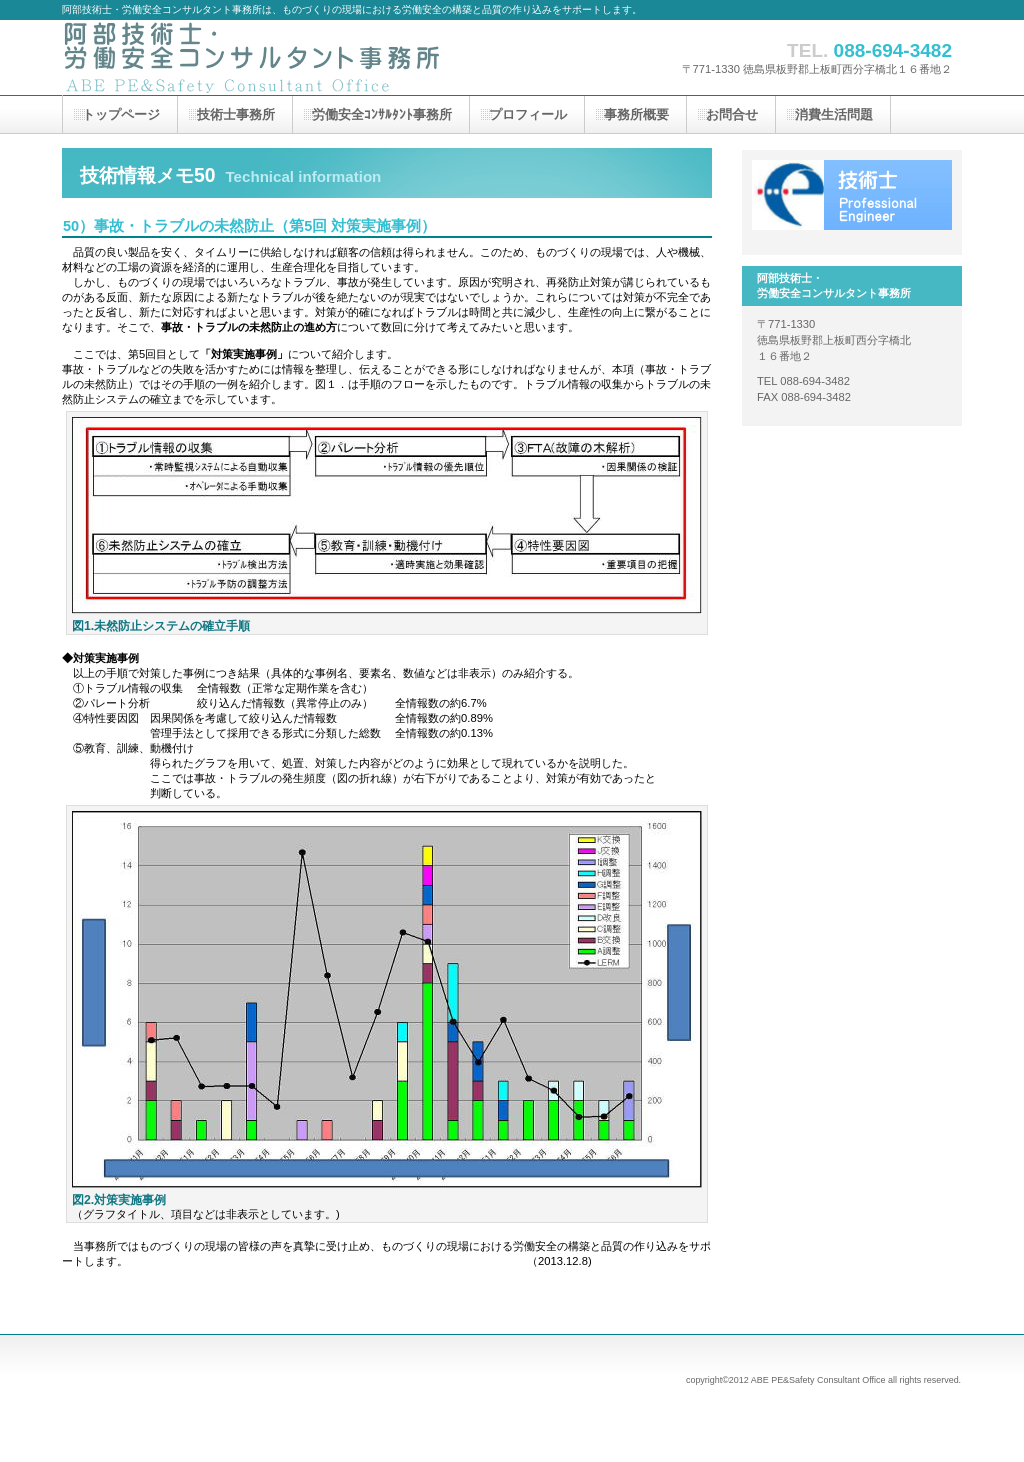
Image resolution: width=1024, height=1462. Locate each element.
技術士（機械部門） (852, 195)
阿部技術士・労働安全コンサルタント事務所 (262, 57)
